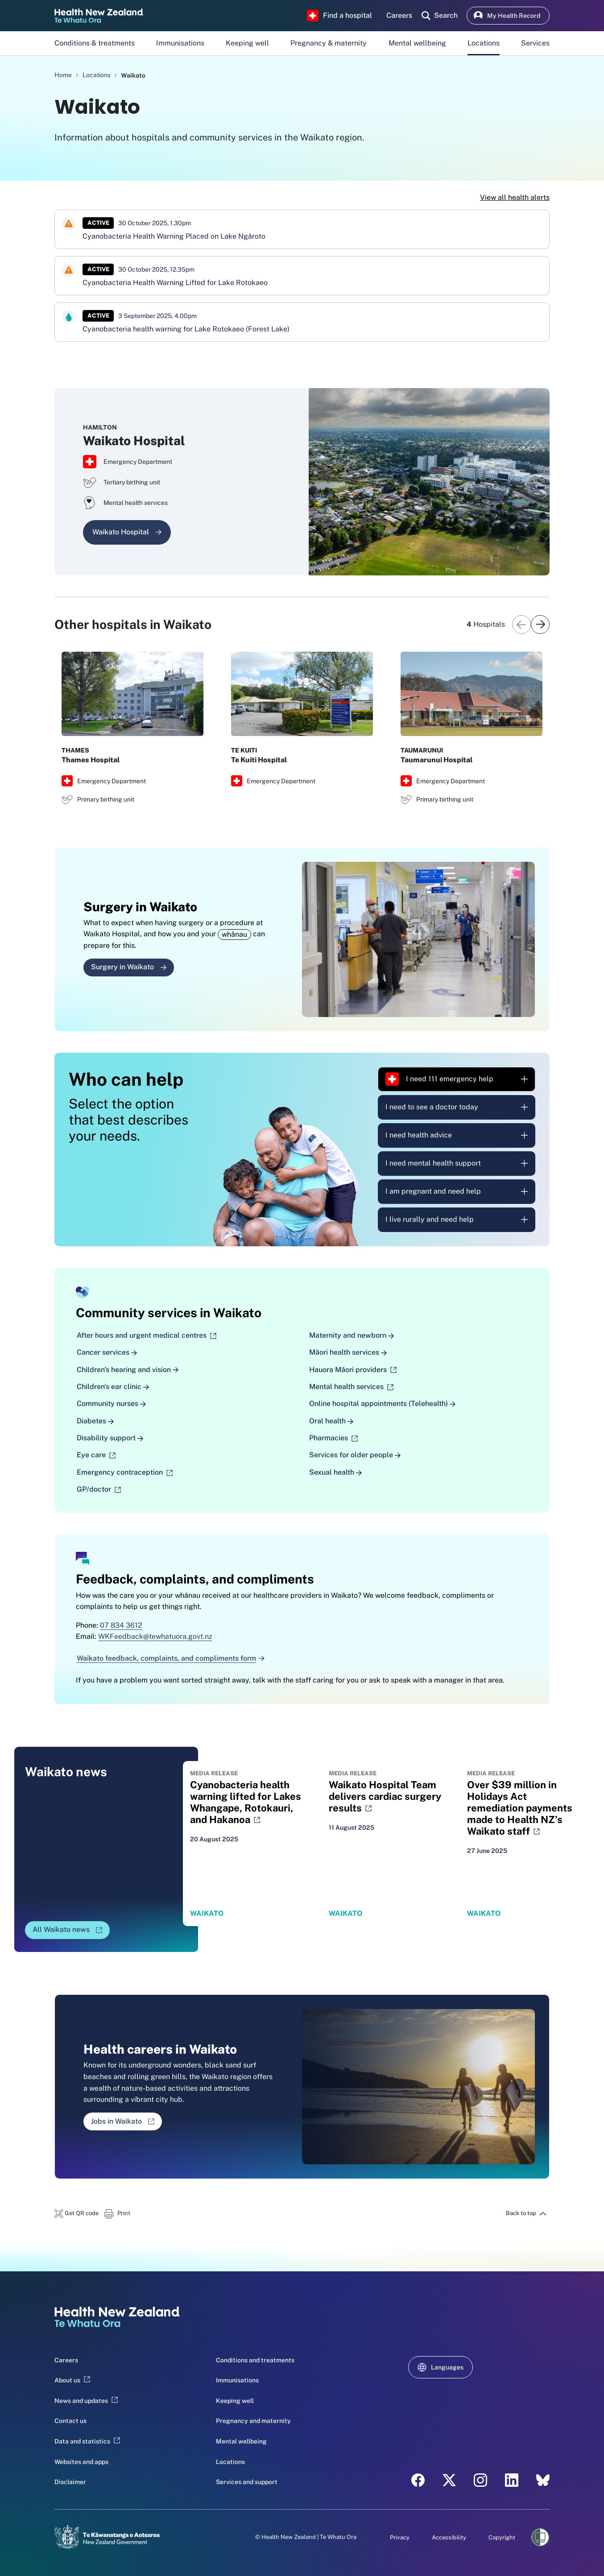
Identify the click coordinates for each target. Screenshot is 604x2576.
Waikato (133, 75)
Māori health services (348, 1352)
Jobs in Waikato (126, 2123)
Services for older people (355, 1455)
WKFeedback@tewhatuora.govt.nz (155, 1637)
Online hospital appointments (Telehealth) (382, 1404)
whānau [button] (234, 934)
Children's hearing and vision (127, 1369)
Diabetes (95, 1421)
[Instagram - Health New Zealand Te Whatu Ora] (480, 2480)
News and (86, 2400)
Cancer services (107, 1352)
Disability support (110, 1438)
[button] (76, 2213)
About (72, 2380)
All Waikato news (71, 1932)
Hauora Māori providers (353, 1369)
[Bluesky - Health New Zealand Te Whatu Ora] (543, 2480)
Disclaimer (70, 2482)
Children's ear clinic (113, 1386)
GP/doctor (99, 1489)
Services (535, 43)
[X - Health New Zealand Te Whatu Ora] (449, 2480)
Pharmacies (333, 1438)
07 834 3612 (121, 1625)
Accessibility (449, 2538)
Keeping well (247, 43)
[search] (440, 15)
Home (63, 75)
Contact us (70, 2421)
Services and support (246, 2482)
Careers (66, 2360)
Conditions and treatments (255, 2360)
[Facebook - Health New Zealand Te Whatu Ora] (418, 2480)
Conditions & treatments (94, 43)
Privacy (400, 2538)
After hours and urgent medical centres (146, 1335)
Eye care (96, 1455)
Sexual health (335, 1472)
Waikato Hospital (126, 532)
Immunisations (180, 43)
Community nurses (111, 1404)
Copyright (501, 2538)
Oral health (331, 1421)
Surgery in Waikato (128, 967)
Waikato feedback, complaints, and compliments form (171, 1658)
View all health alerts (515, 197)
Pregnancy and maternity (253, 2421)
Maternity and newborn (351, 1335)
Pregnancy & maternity (328, 43)
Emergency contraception (125, 1472)
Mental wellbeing (417, 43)
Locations (483, 43)
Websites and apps (81, 2461)
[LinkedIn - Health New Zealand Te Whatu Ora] (511, 2480)
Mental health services (351, 1386)
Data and (87, 2441)
